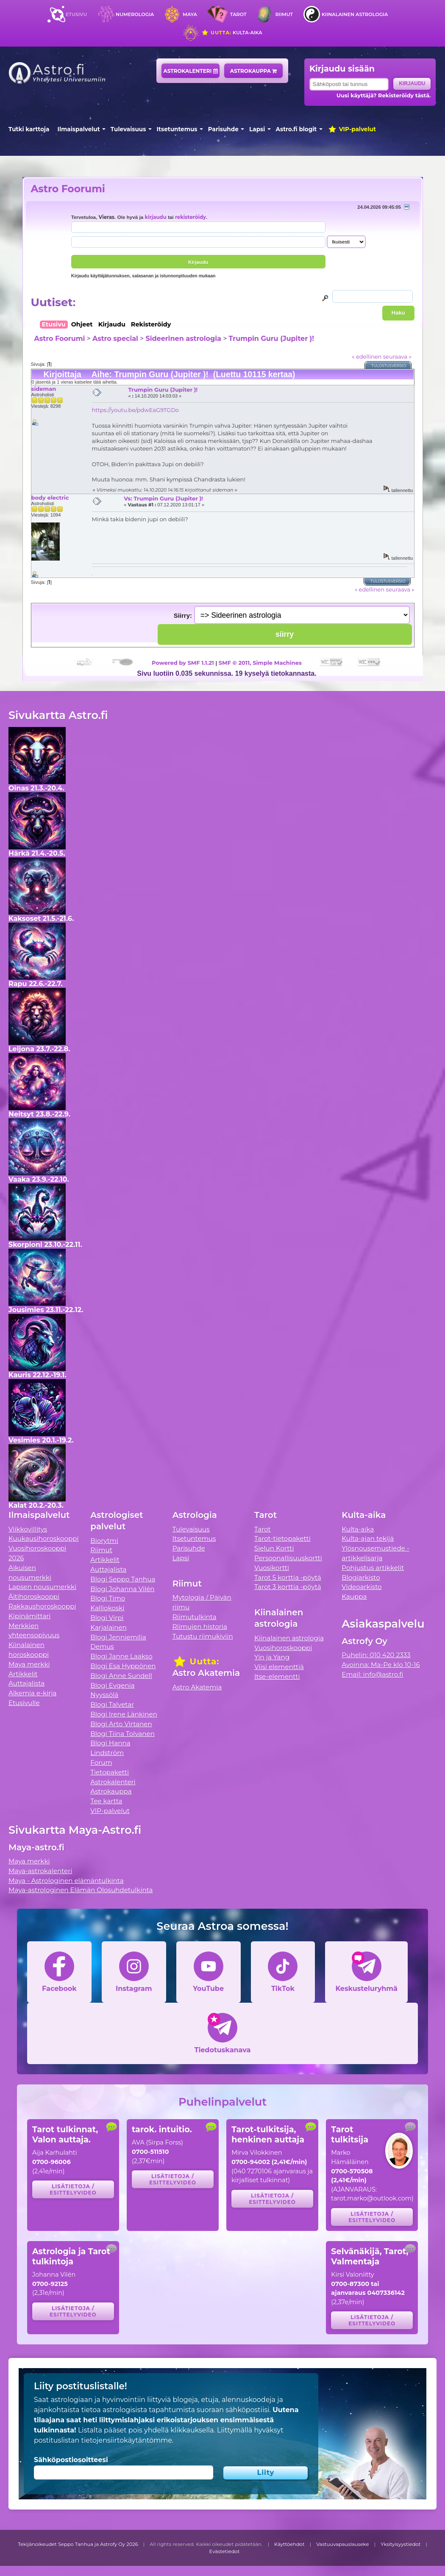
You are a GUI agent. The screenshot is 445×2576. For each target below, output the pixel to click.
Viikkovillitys (27, 1529)
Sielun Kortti (274, 1548)
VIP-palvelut (352, 129)
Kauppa (354, 1596)
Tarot (238, 14)
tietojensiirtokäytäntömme (126, 2440)
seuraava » (397, 356)
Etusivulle (24, 1703)
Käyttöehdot (289, 2544)
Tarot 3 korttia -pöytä (287, 1587)
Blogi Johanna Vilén (122, 1589)
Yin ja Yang (271, 1657)
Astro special (115, 338)
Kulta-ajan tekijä (368, 1538)
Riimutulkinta (194, 1617)
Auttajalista (26, 1683)
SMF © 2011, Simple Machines (260, 662)
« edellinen (366, 356)
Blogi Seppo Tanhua (122, 1579)
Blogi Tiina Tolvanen (122, 1734)
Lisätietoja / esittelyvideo (73, 2189)
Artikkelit (23, 1674)
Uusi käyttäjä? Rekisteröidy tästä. (384, 95)
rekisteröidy (190, 217)
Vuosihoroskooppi (283, 1648)
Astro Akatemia (197, 1687)
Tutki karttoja (28, 129)
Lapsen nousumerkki (42, 1587)
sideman (43, 388)
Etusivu (76, 14)
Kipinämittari (29, 1616)
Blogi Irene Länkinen (123, 1714)
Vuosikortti (271, 1568)
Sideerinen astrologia (183, 338)
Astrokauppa (253, 71)
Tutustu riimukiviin (202, 1636)
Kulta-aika (231, 33)
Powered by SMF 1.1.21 (183, 662)
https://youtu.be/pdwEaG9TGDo (135, 409)
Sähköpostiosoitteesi (71, 2460)
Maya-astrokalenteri (40, 1871)
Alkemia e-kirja (32, 1693)
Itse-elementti (277, 1676)
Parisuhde (223, 129)
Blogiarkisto (361, 1577)
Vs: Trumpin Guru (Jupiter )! (163, 498)
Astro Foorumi (68, 188)
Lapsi (257, 129)
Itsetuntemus (177, 129)
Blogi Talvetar (112, 1704)
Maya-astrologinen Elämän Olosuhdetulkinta (80, 1890)
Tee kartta (106, 1801)
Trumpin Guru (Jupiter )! (271, 338)
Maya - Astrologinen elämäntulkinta (66, 1881)
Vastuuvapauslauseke (342, 2544)
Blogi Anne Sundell (121, 1676)
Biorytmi (104, 1541)
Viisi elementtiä (279, 1667)
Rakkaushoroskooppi (42, 1606)
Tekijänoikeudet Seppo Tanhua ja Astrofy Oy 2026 (78, 2544)
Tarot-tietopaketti (282, 1538)
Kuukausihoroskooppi (43, 1538)
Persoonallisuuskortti (288, 1558)
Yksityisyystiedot (400, 2544)
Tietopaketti (109, 1772)
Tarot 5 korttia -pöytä (287, 1577)
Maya (190, 14)
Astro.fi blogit (296, 129)
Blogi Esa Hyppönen (123, 1666)
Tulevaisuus (128, 129)
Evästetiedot (224, 2551)
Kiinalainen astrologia (355, 14)
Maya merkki (29, 1664)
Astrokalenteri (191, 71)
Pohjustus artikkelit (373, 1568)
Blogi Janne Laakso (121, 1656)
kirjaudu (156, 217)
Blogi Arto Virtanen (121, 1724)
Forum (101, 1762)
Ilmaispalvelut (79, 129)
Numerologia (135, 14)
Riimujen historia (199, 1626)
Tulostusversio (388, 365)
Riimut (284, 14)
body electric (50, 497)
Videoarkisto (361, 1587)
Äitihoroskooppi (33, 1596)
